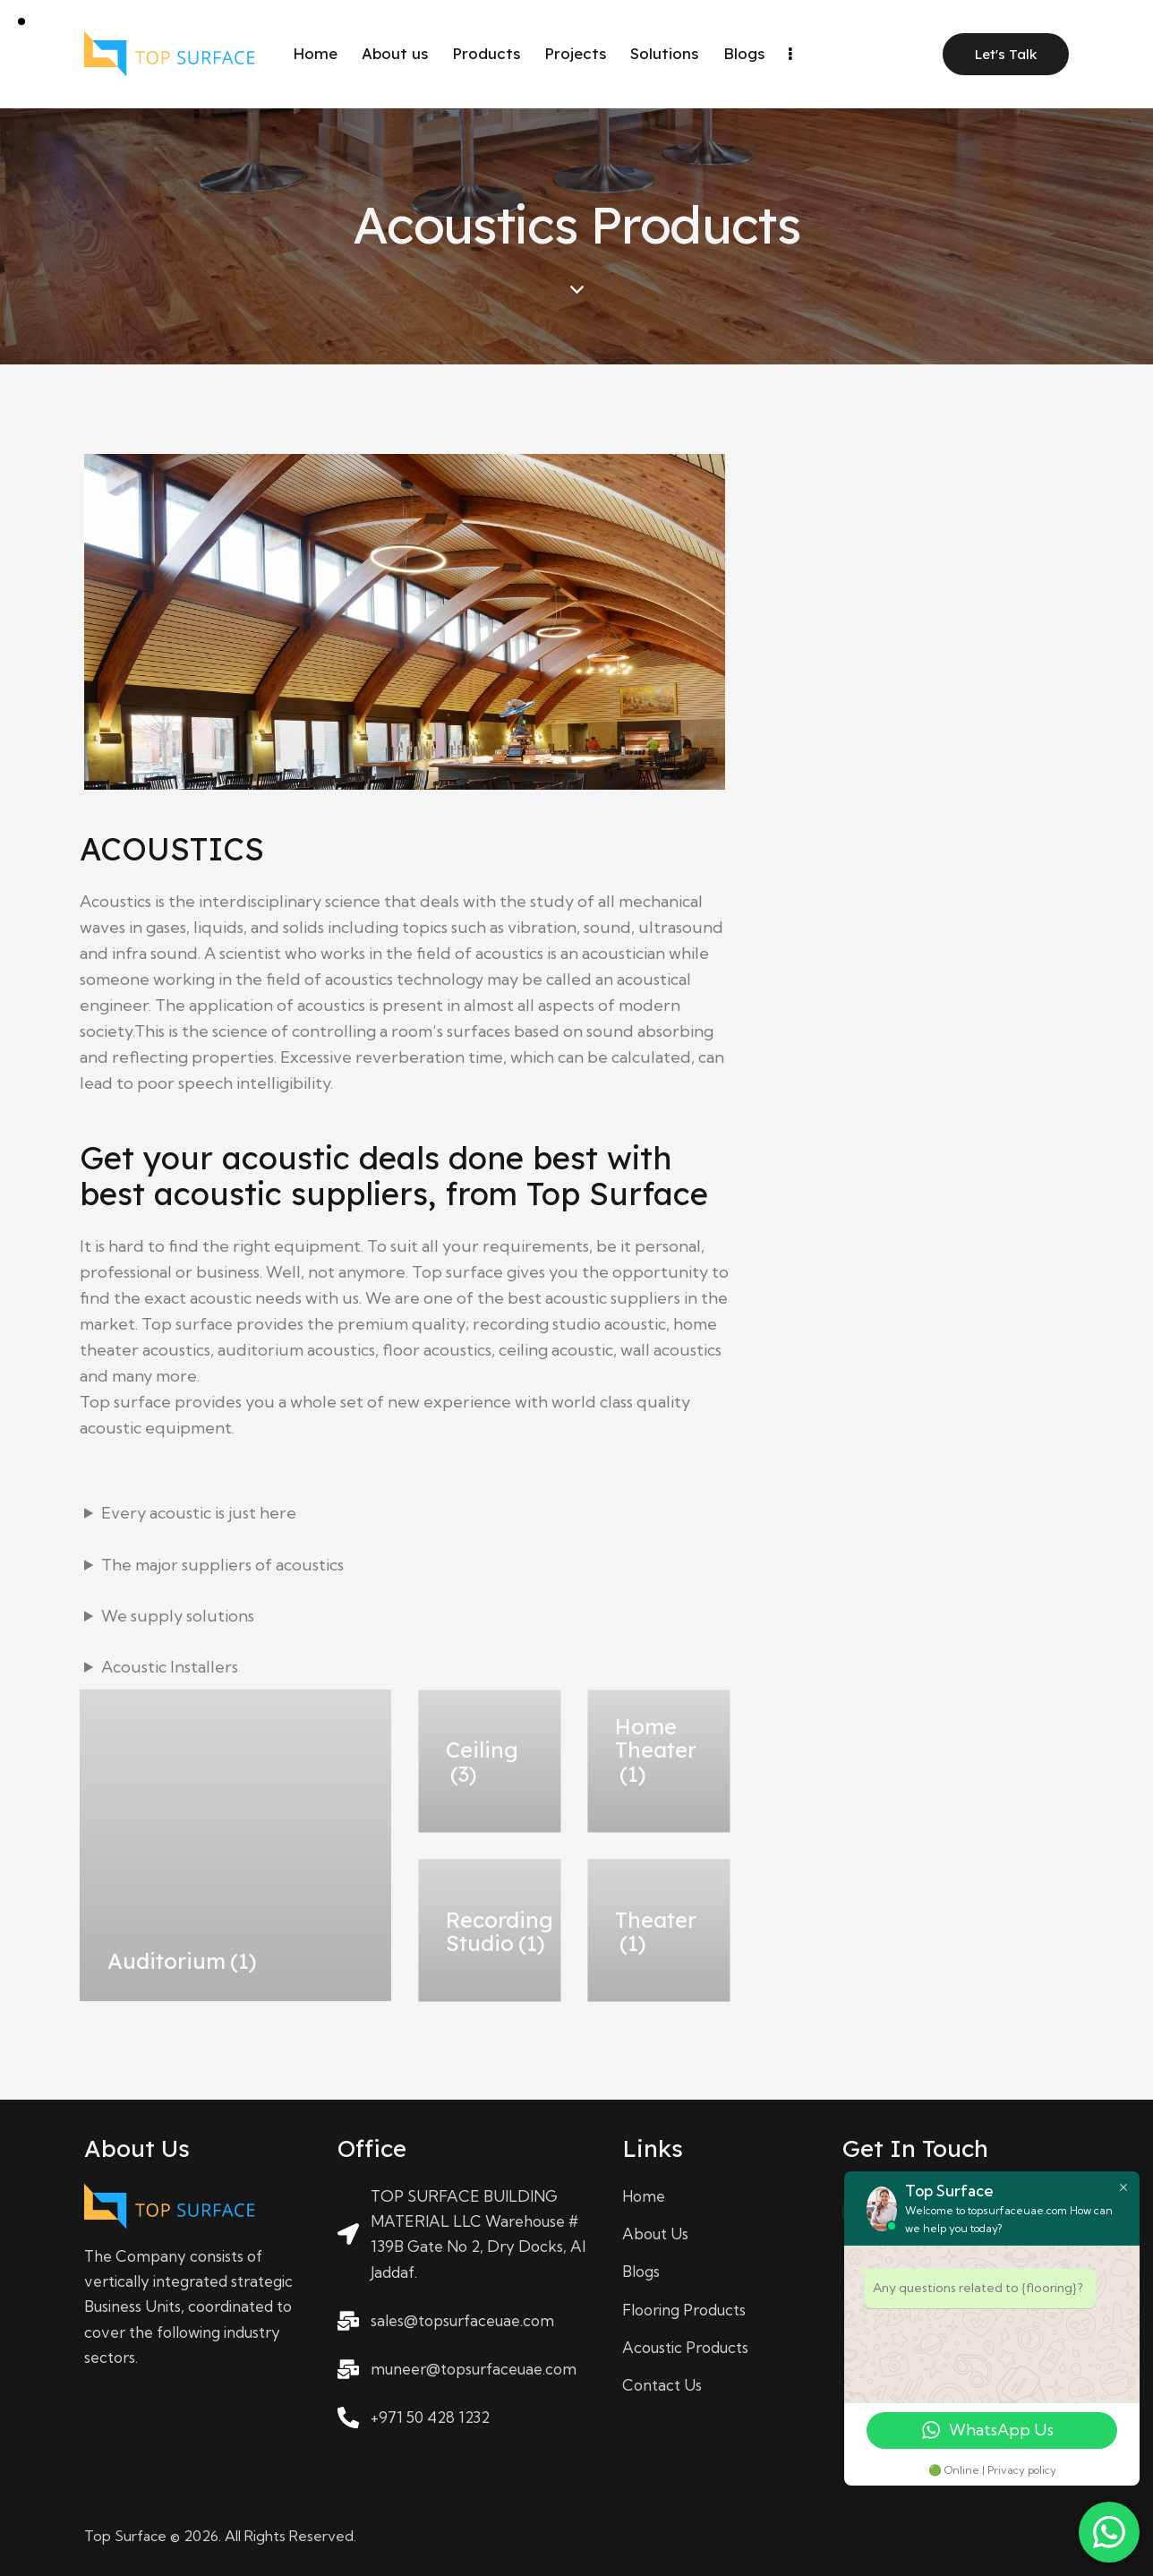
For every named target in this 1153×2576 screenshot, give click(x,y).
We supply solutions (177, 1615)
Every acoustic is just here (198, 1512)
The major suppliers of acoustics (222, 1564)
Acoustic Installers (169, 1666)
